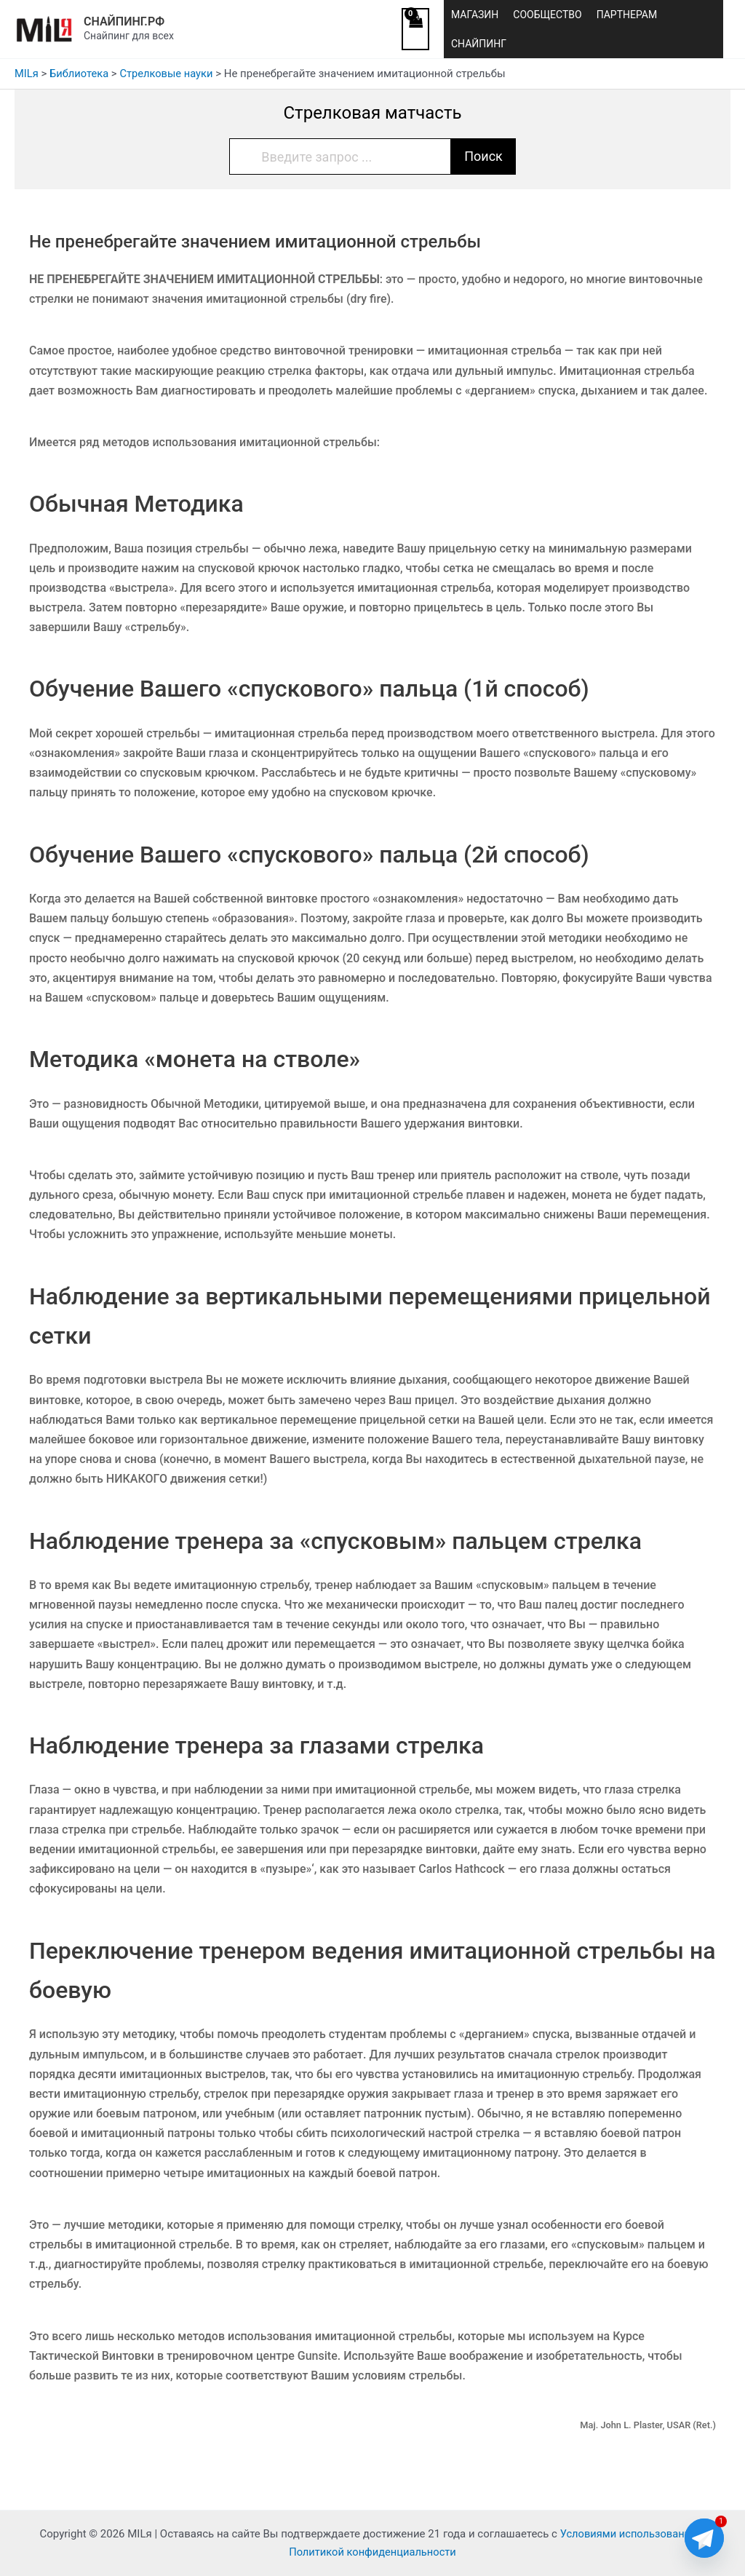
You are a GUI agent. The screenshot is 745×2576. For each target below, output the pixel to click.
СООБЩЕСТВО (547, 14)
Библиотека (80, 73)
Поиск (483, 156)
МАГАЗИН (474, 14)
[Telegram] (704, 2538)
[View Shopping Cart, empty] (415, 29)
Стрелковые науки (169, 73)
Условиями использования (628, 2533)
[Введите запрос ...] (340, 156)
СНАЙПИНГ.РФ (124, 21)
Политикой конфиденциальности (372, 2552)
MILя (27, 73)
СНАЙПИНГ (478, 43)
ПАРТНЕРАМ (627, 14)
